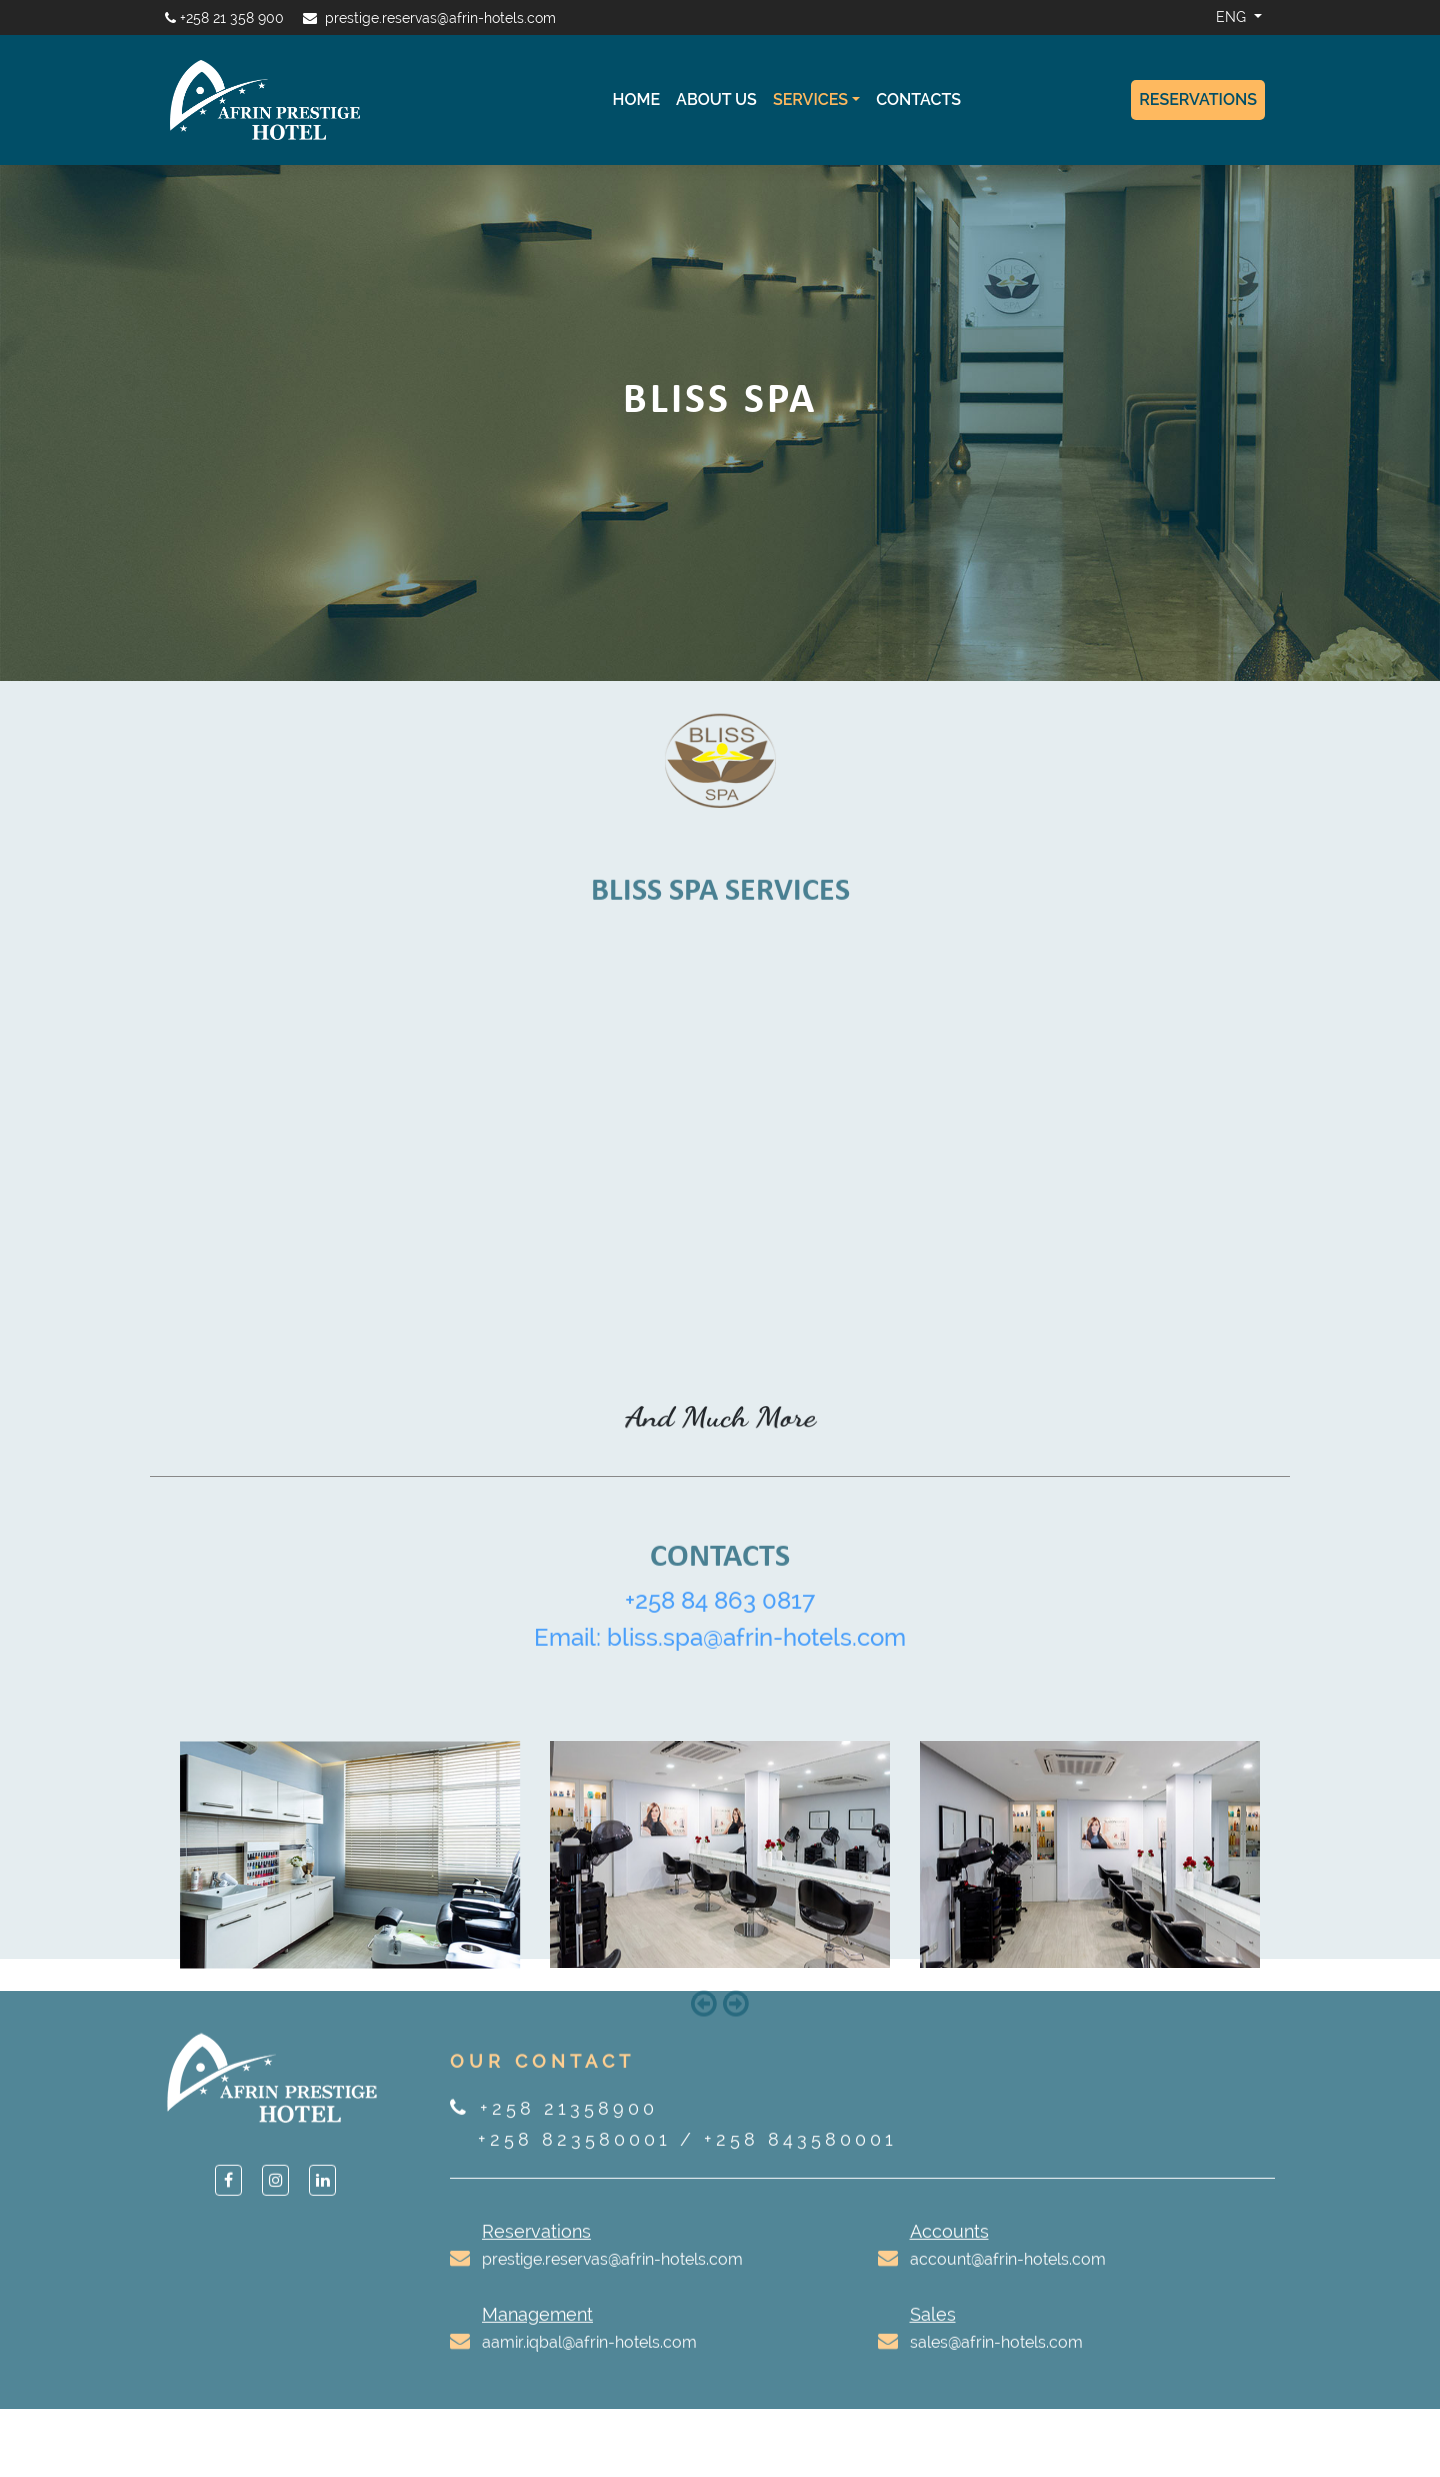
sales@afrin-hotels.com (996, 2365)
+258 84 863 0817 (720, 1624)
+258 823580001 (574, 2163)
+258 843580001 (800, 2163)
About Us (716, 99)
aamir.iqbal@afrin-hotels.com (589, 2365)
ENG (1233, 17)
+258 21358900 (569, 2132)
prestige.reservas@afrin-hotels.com (440, 18)
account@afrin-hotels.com (1008, 2282)
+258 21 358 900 (232, 18)
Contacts (918, 99)
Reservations (1198, 99)
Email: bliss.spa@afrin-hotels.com (720, 1661)
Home (637, 99)
